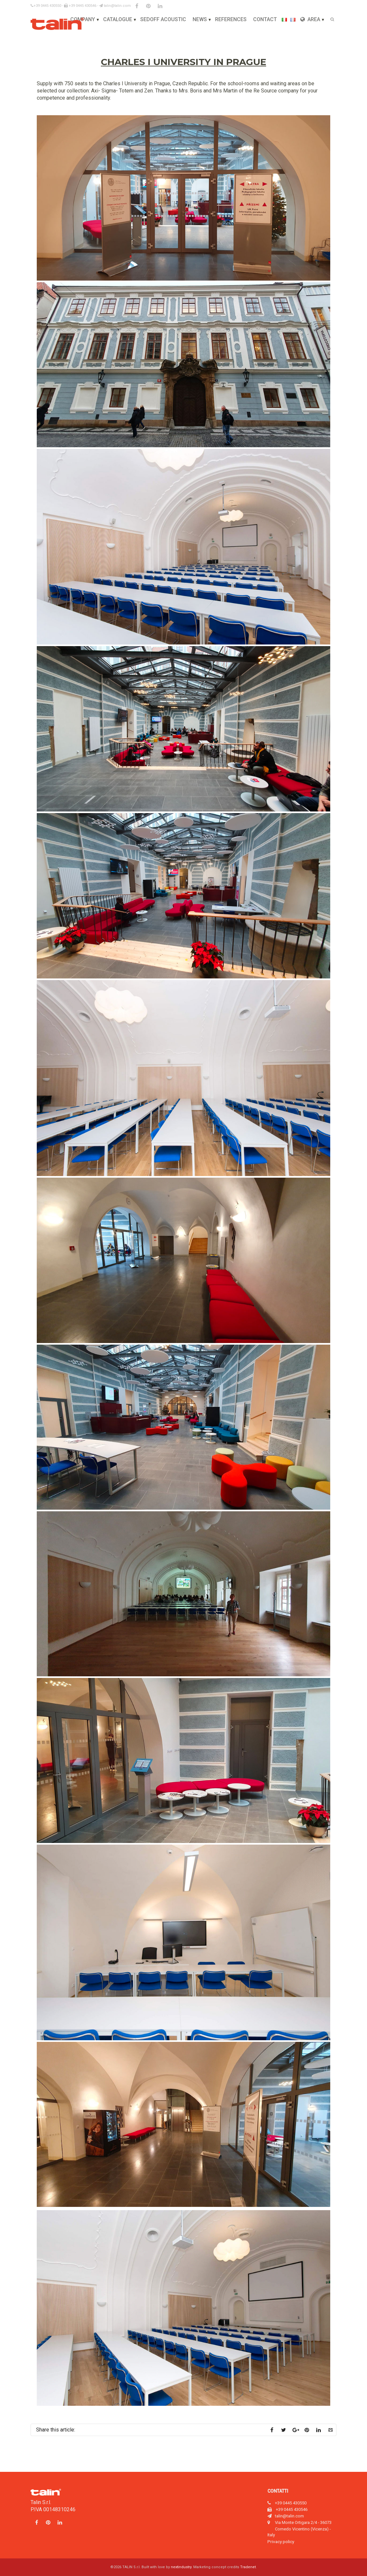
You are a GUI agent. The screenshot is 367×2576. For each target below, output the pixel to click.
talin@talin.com (115, 6)
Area (310, 19)
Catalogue (117, 19)
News (200, 19)
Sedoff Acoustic (163, 19)
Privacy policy (280, 2541)
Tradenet (248, 2567)
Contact (265, 19)
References (231, 19)
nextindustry (181, 2567)
